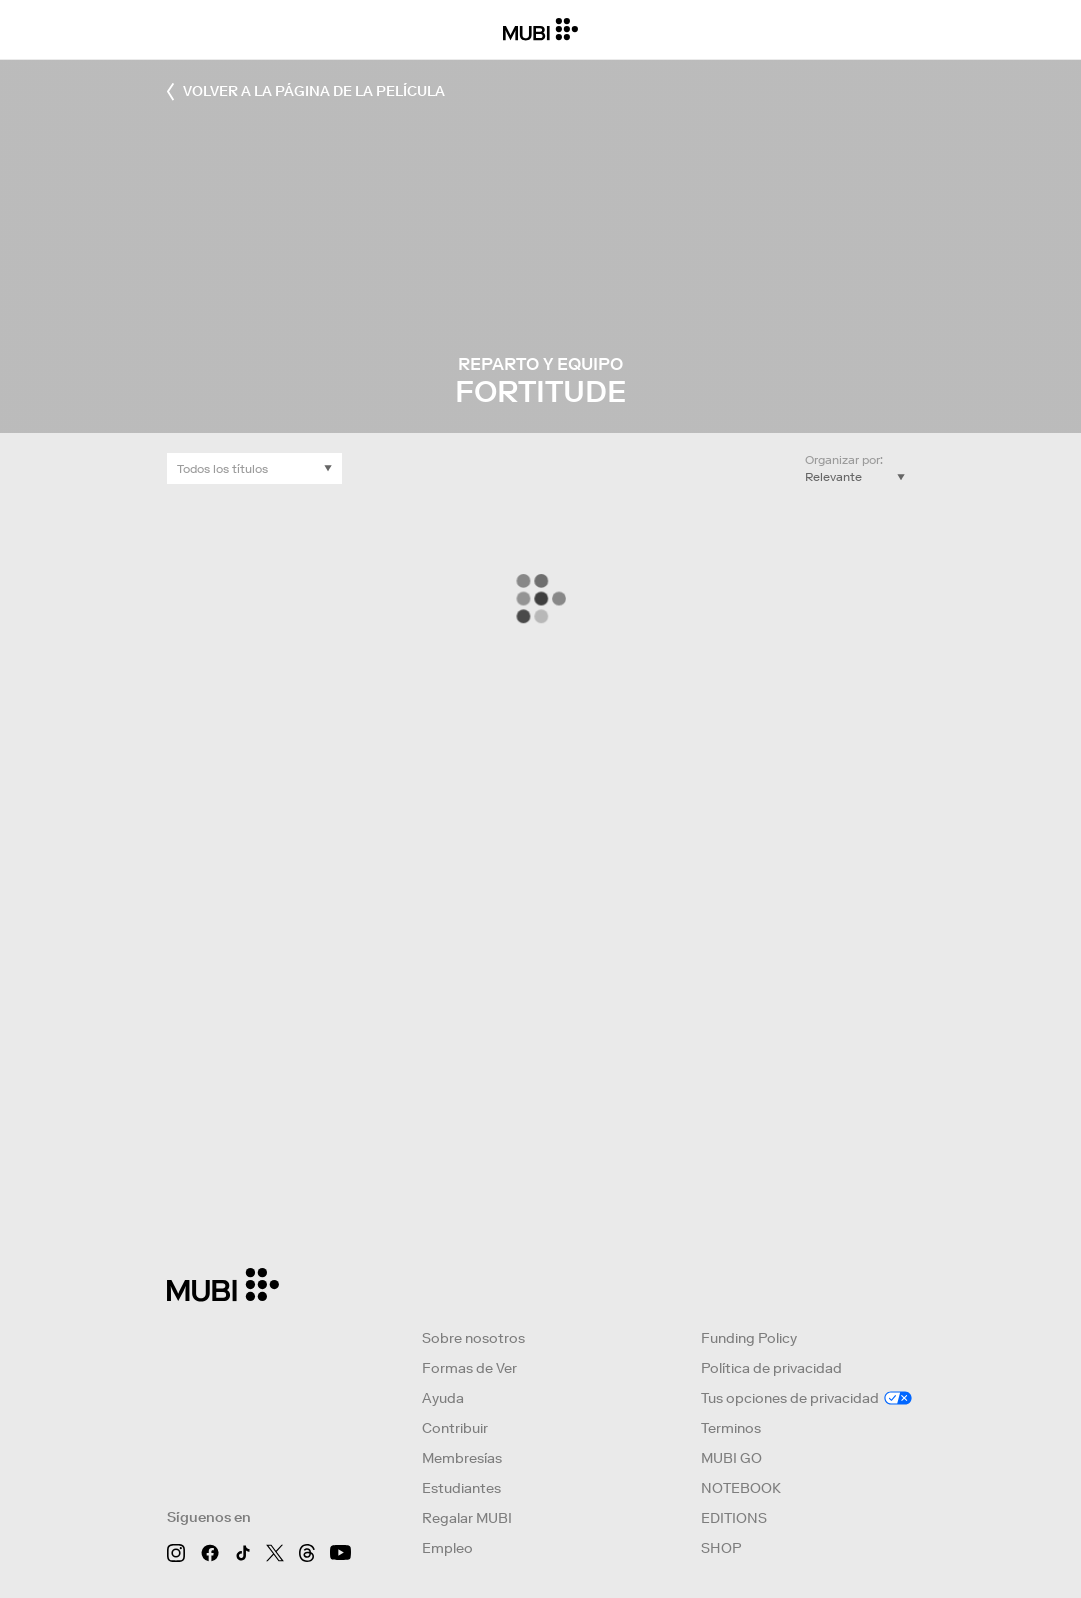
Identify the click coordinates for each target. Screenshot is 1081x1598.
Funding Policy (749, 1338)
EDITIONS (734, 1518)
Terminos (731, 1428)
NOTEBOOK (741, 1488)
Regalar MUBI (467, 1518)
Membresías (462, 1458)
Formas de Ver (469, 1368)
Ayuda (443, 1398)
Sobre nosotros (473, 1338)
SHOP (721, 1548)
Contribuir (455, 1428)
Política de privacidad (771, 1368)
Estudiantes (461, 1488)
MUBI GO (731, 1458)
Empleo (447, 1548)
